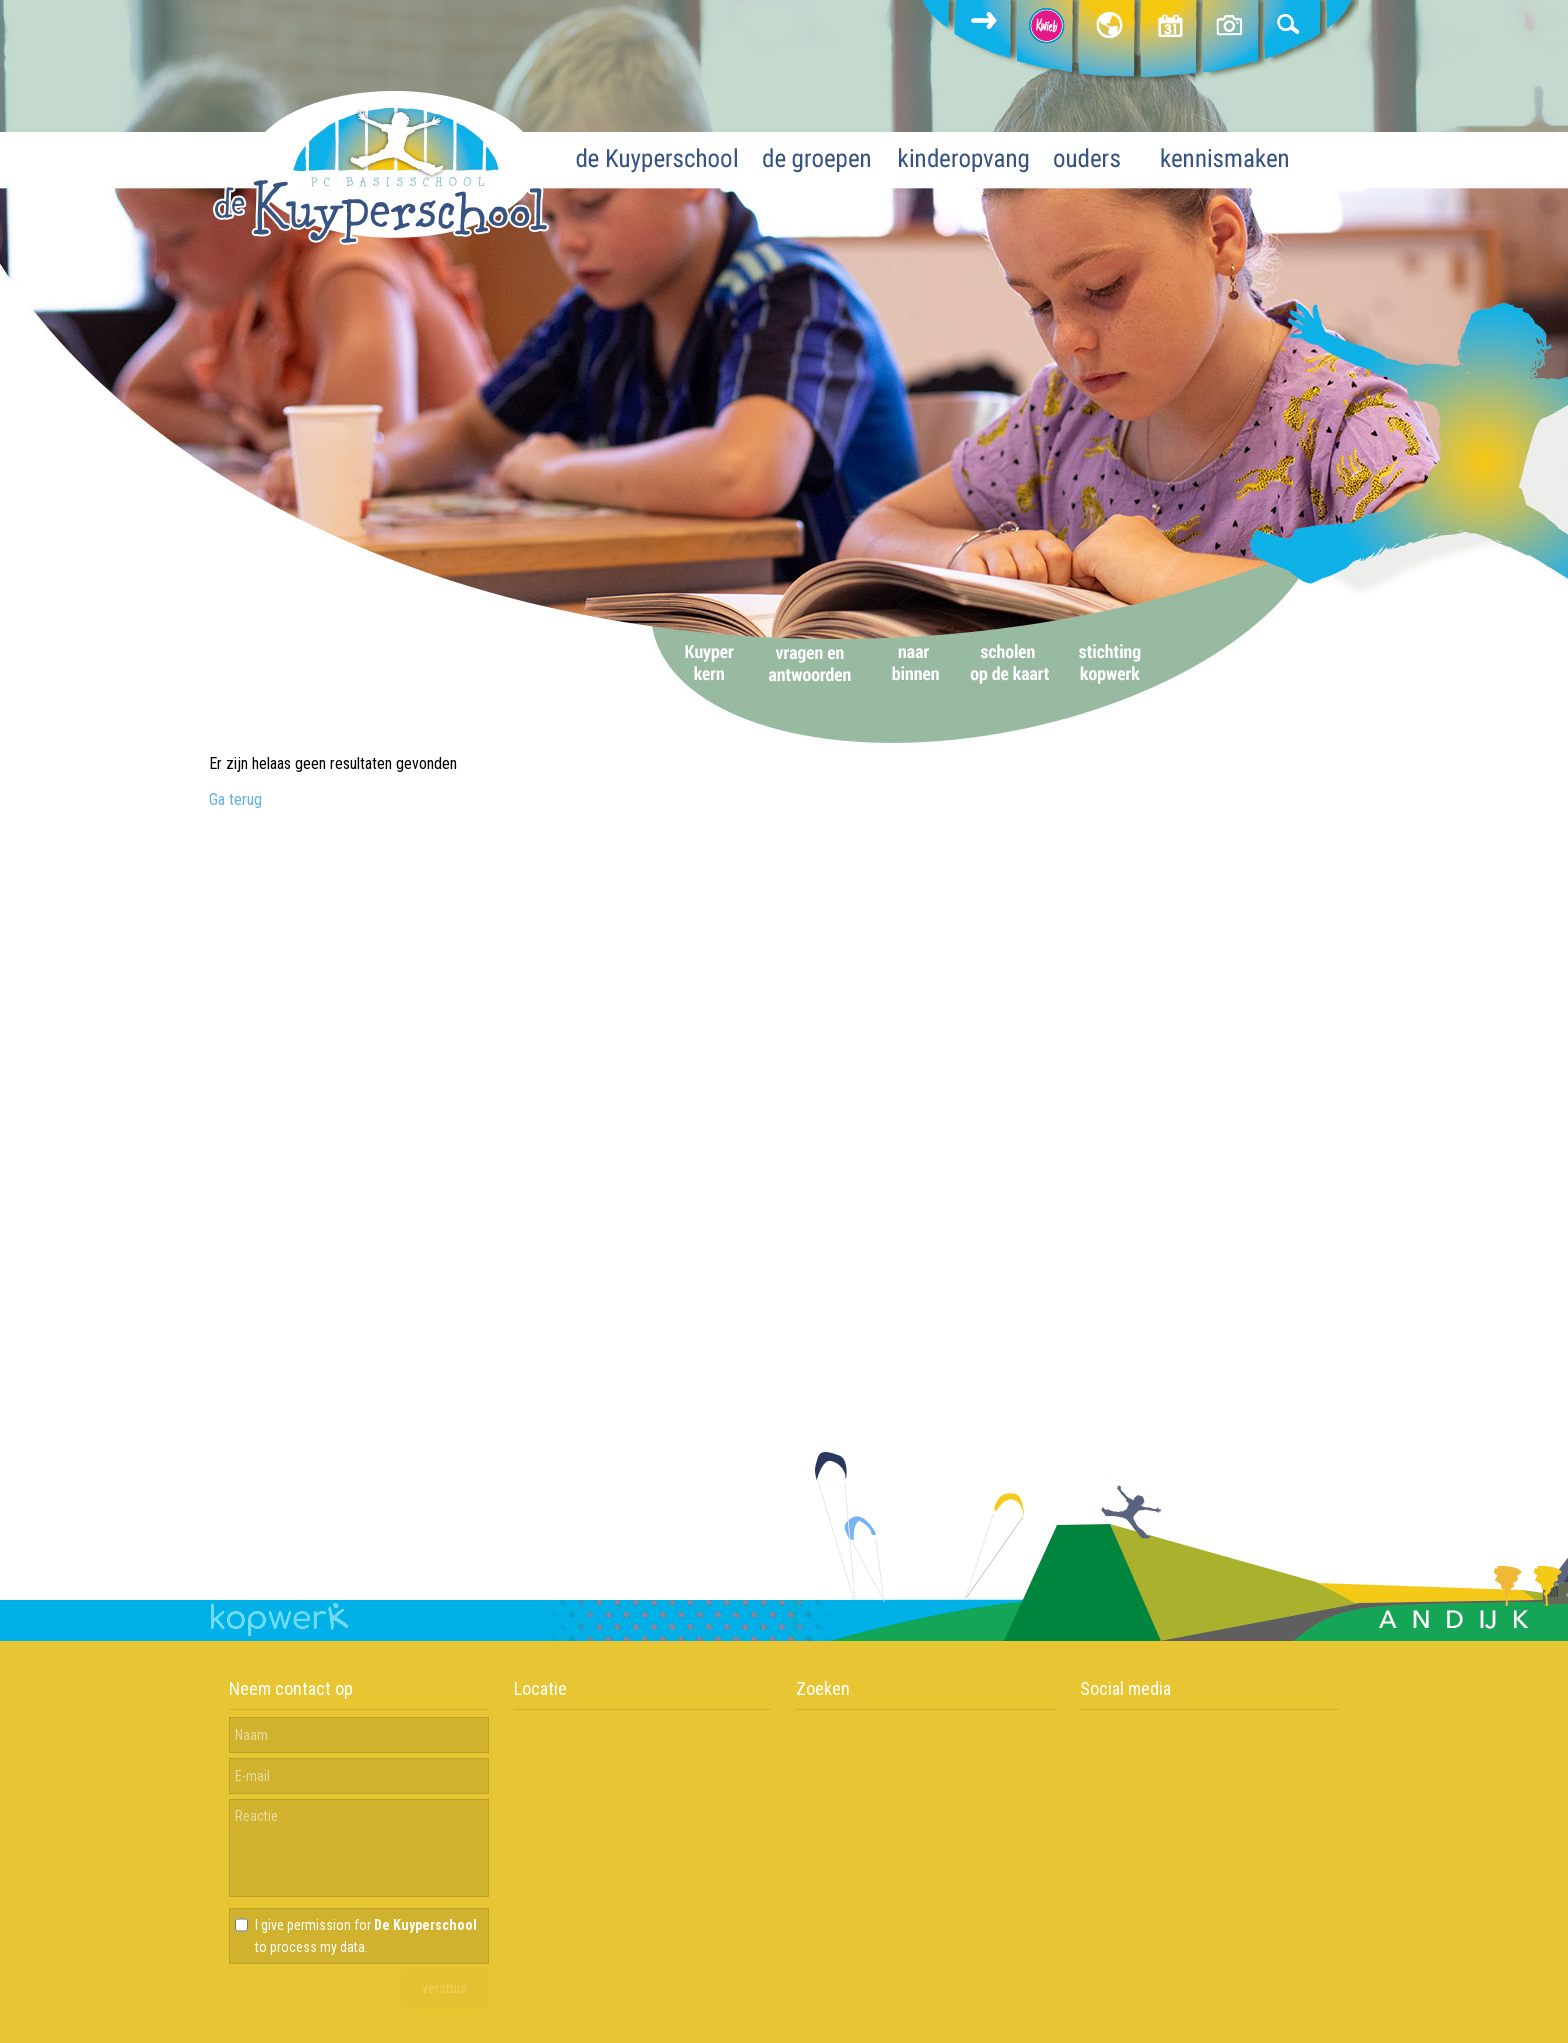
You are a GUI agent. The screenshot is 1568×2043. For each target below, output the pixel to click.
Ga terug (235, 799)
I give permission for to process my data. (366, 1936)
